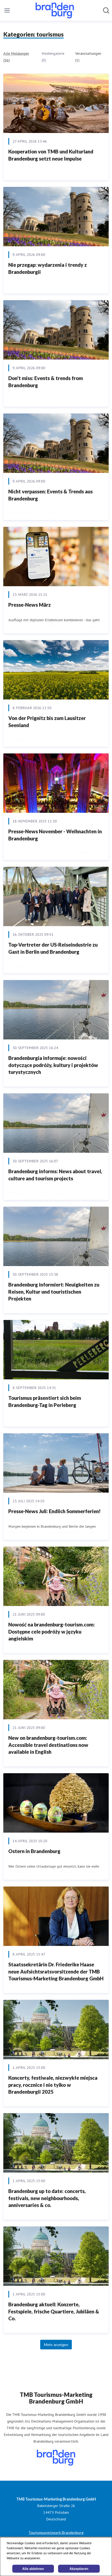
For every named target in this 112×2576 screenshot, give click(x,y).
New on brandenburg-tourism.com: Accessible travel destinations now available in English (48, 1745)
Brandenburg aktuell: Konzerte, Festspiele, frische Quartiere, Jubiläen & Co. (53, 2311)
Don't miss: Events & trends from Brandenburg (45, 381)
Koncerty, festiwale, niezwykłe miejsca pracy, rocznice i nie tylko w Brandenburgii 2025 (52, 2085)
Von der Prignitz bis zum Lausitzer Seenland (47, 721)
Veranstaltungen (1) (88, 57)
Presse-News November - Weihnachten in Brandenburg (55, 834)
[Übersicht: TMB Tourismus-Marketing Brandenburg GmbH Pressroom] (55, 10)
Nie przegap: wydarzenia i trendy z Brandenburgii (47, 268)
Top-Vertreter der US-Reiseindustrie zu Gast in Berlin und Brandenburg (53, 948)
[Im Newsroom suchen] (106, 10)
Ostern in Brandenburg (34, 1851)
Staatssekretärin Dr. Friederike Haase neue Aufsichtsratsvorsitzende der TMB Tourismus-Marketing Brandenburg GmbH (55, 1971)
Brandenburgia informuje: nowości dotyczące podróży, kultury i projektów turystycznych (53, 1065)
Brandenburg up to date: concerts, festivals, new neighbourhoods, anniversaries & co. (47, 2198)
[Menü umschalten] (7, 10)
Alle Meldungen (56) (16, 57)
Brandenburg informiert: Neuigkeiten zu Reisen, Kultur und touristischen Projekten (53, 1292)
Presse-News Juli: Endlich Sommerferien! (54, 1511)
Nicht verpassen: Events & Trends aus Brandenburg (50, 495)
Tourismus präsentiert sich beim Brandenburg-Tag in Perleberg (44, 1401)
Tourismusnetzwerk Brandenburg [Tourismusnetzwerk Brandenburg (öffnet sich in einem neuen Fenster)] (56, 2532)
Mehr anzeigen (56, 2344)
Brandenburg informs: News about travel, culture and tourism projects (55, 1174)
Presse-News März (29, 605)
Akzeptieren (79, 2569)
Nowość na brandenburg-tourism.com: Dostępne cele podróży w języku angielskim (51, 1631)
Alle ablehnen (33, 2569)
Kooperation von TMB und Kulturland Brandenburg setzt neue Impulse (50, 155)
